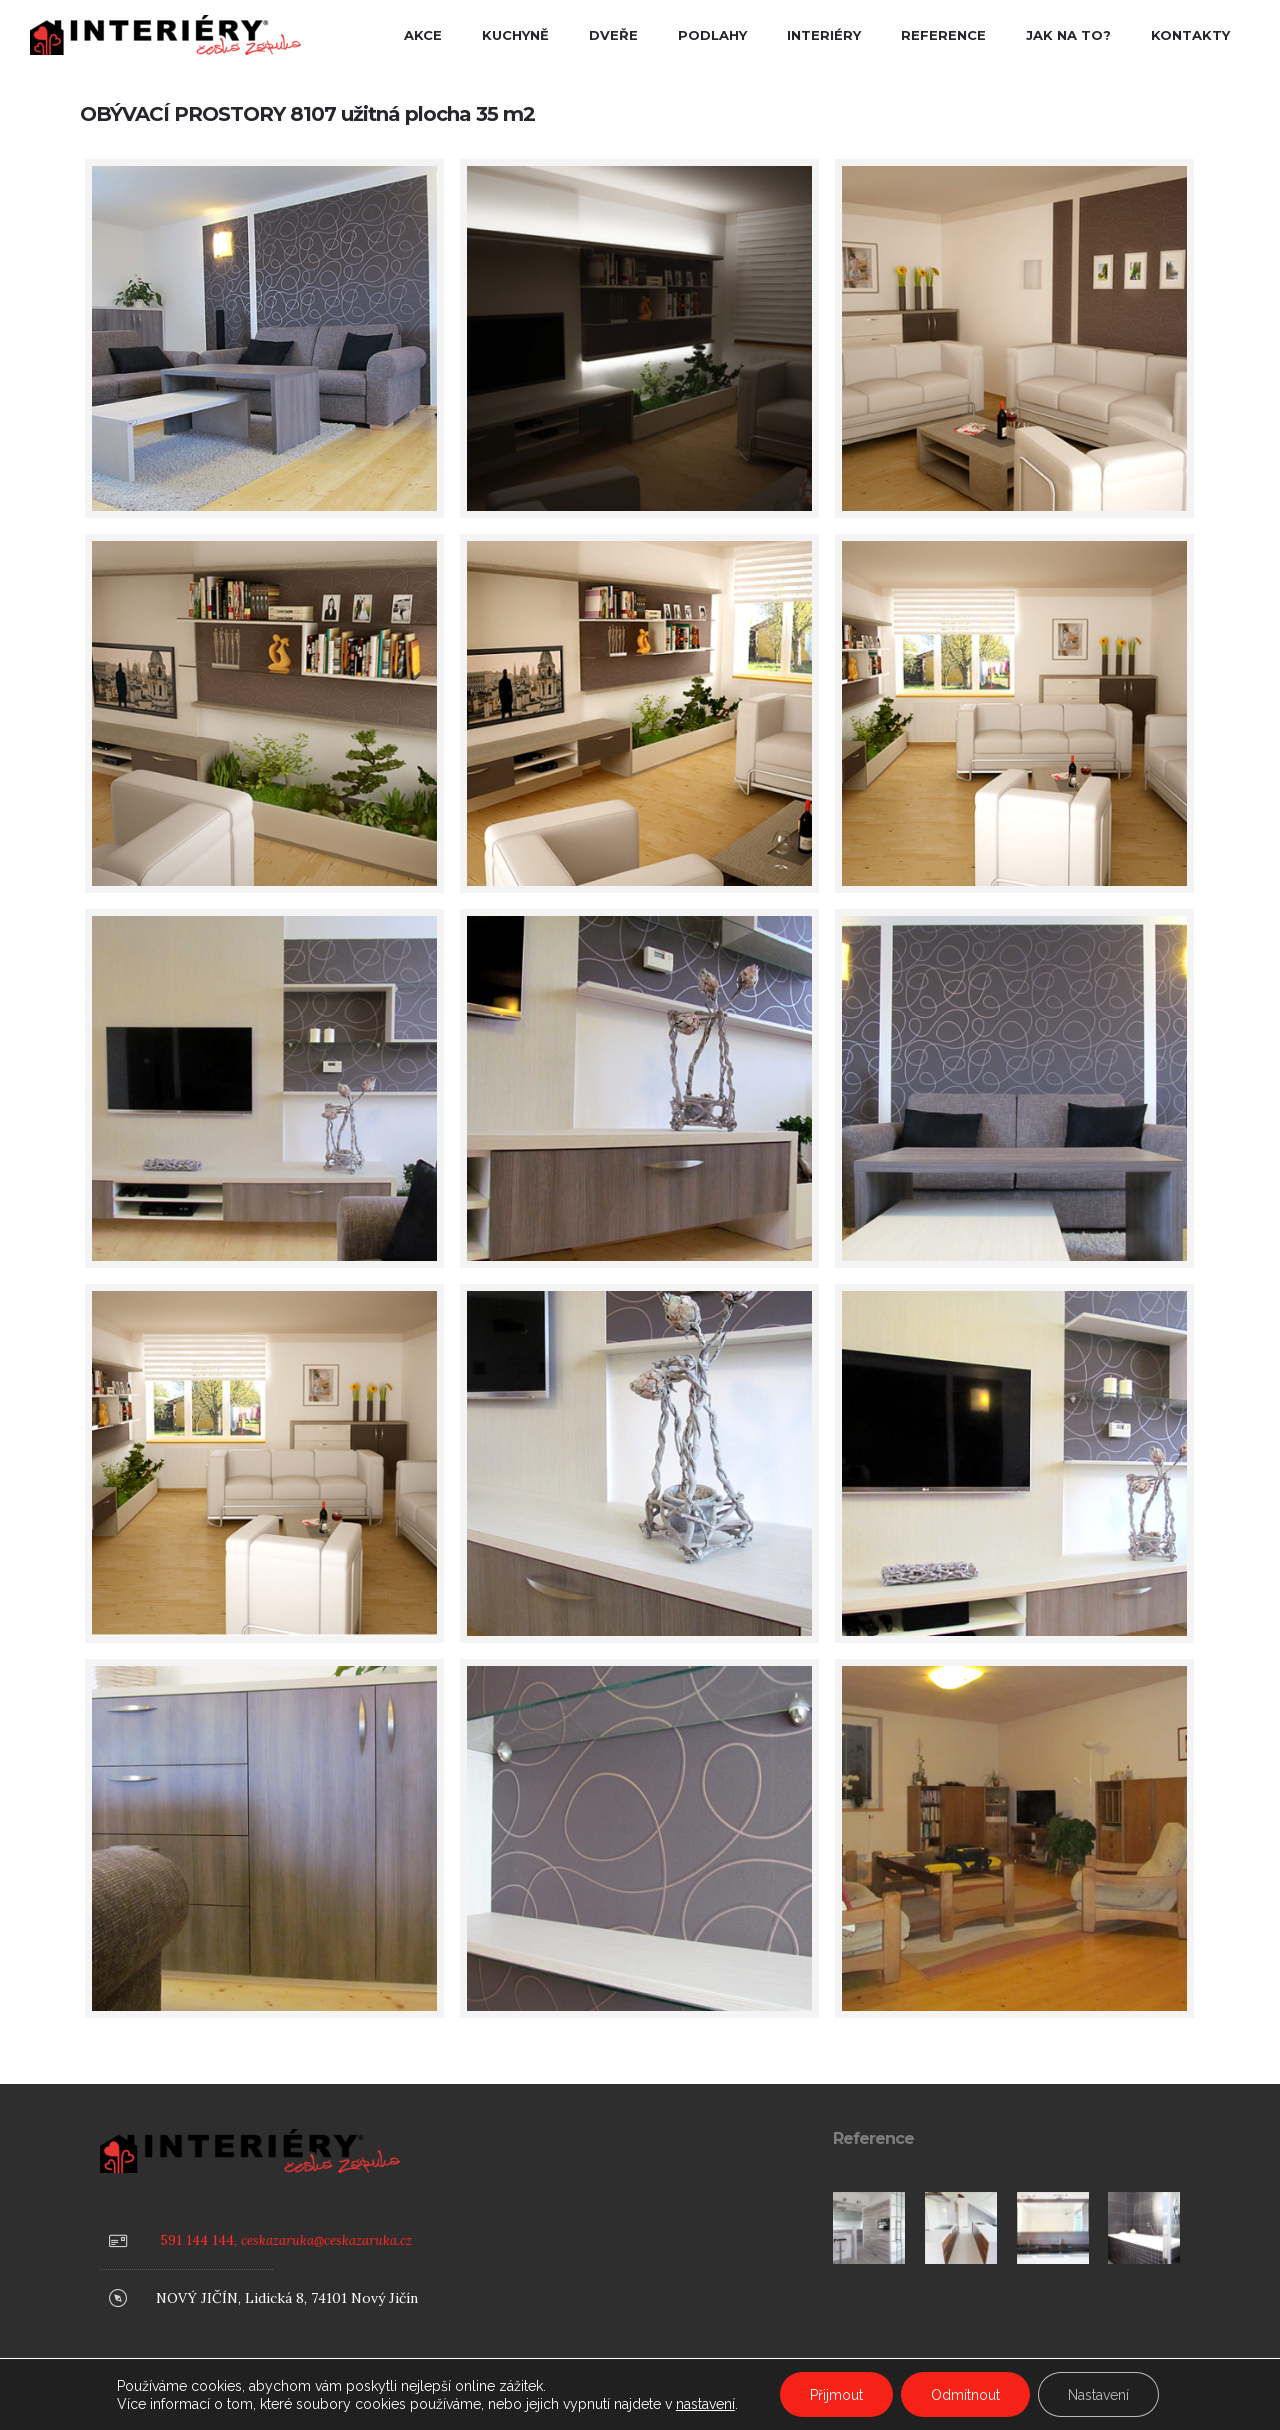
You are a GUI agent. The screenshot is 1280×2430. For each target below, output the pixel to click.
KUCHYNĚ (515, 35)
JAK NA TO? (1068, 35)
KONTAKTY (1190, 35)
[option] (869, 2228)
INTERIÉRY (824, 35)
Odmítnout (965, 2395)
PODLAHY (712, 35)
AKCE (423, 35)
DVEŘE (613, 35)
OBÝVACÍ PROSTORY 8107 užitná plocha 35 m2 (307, 114)
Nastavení (1098, 2395)
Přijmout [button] (836, 2395)
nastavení (705, 2404)
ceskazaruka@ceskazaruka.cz (326, 2240)
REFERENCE (943, 35)
